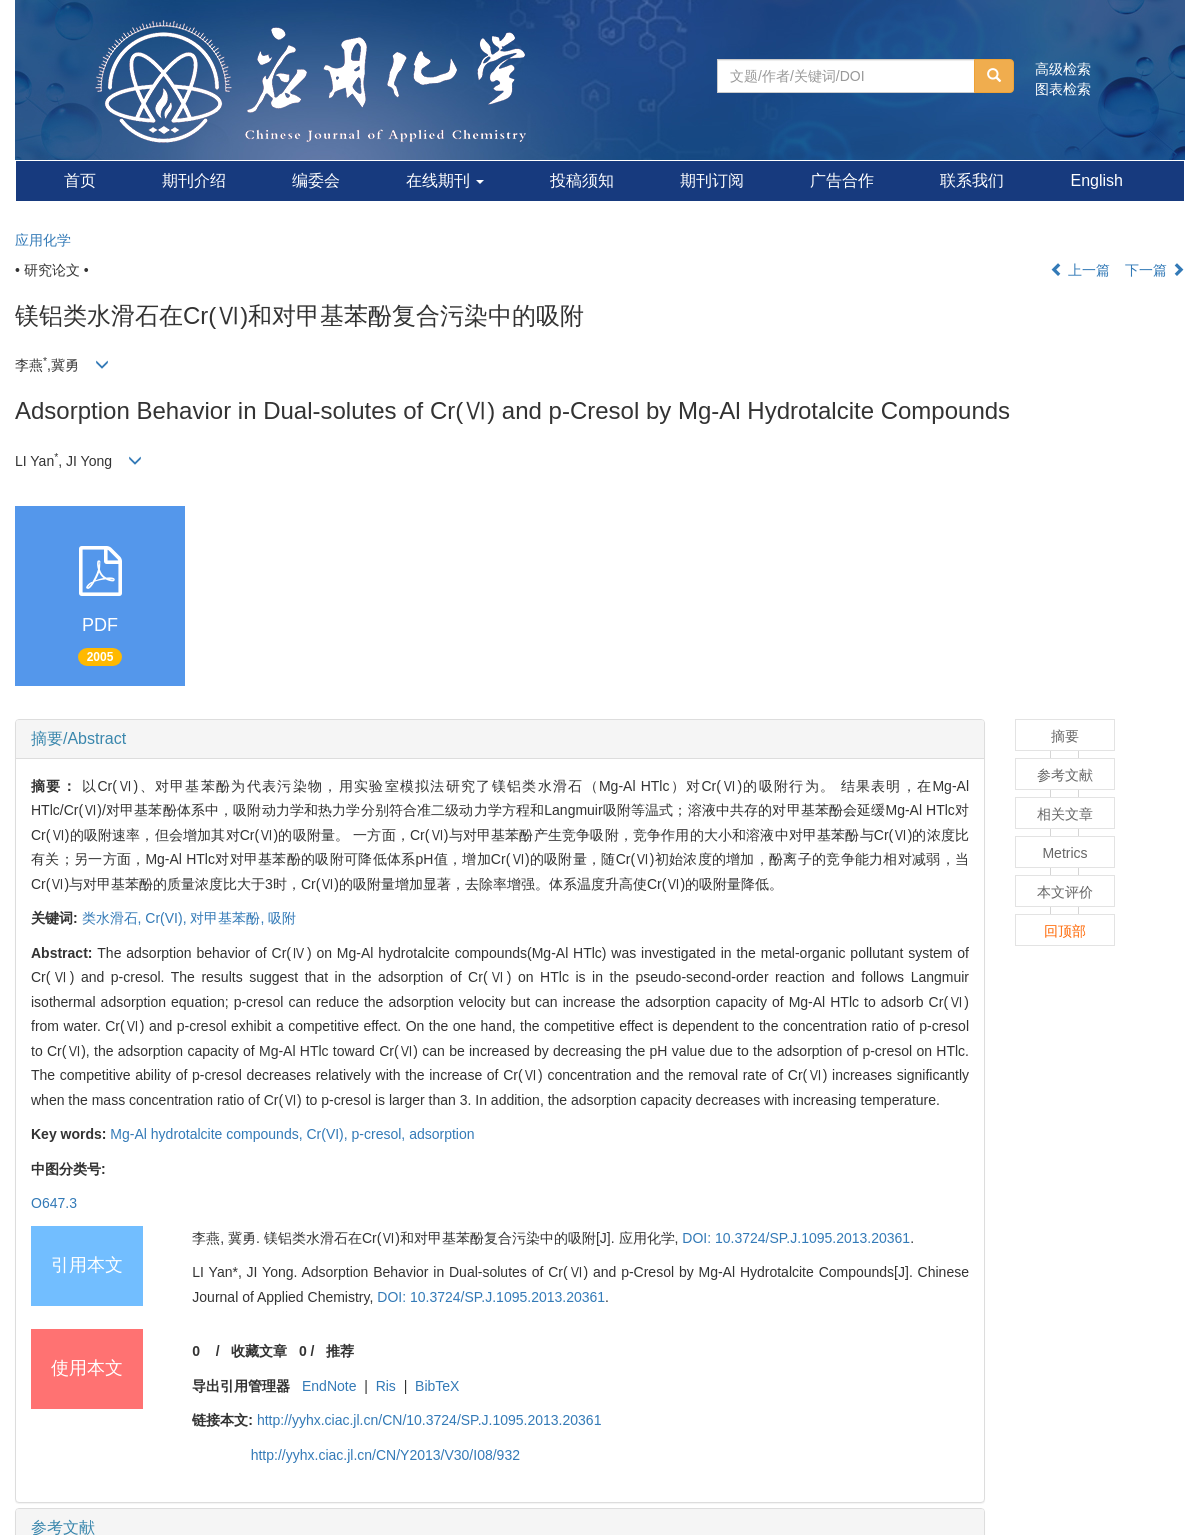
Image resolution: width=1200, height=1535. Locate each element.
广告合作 (842, 180)
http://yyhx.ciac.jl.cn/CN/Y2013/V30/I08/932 (385, 1455)
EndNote (329, 1386)
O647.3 (54, 1203)
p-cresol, (381, 1134)
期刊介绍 (194, 180)
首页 (80, 180)
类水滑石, (114, 918)
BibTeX (437, 1386)
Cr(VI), (167, 918)
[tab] (500, 739)
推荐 (340, 1351)
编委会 (316, 180)
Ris (386, 1386)
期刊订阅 (712, 180)
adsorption (441, 1134)
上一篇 (1080, 270)
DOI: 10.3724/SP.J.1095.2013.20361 (796, 1238)
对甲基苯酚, (229, 918)
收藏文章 (259, 1351)
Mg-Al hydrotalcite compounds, (208, 1134)
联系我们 (972, 180)
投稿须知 (582, 180)
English (1096, 180)
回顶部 (1065, 931)
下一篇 (1155, 270)
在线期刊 (445, 180)
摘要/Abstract (78, 738)
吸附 (282, 918)
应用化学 (43, 240)
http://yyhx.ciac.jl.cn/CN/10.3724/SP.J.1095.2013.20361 (429, 1420)
